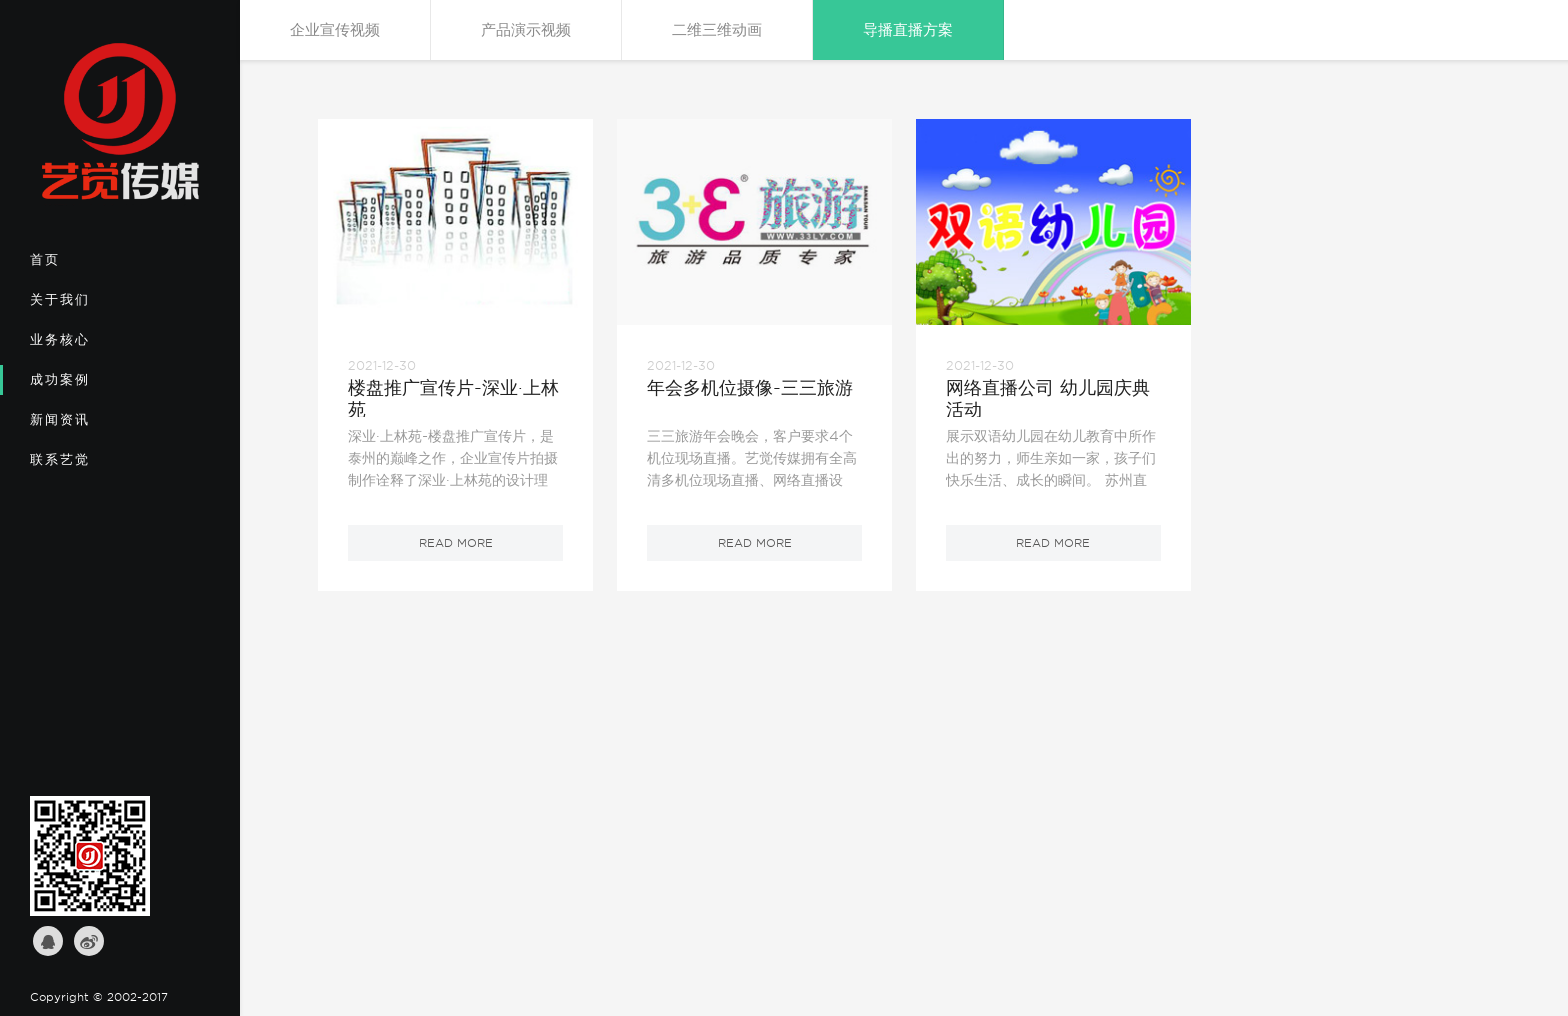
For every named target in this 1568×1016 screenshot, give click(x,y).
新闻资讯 (96, 426)
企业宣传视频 (335, 30)
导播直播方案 (908, 30)
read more (456, 543)
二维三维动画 (717, 30)
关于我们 (96, 306)
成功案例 (96, 386)
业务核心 (96, 346)
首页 (96, 266)
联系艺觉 (96, 466)
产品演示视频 (526, 30)
